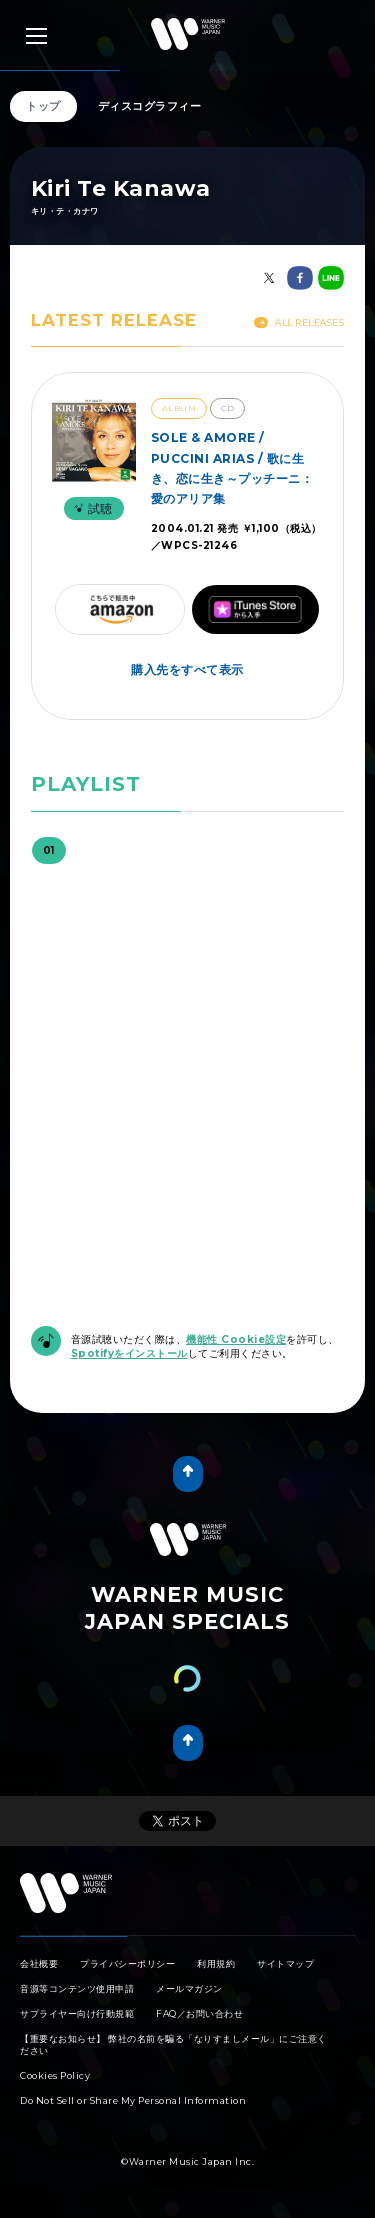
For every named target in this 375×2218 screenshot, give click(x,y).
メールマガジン (189, 1988)
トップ (43, 106)
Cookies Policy (55, 2075)
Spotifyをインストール (129, 1353)
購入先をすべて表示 (187, 669)
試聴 (91, 508)
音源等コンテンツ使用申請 (77, 1988)
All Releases (299, 322)
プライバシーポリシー (127, 1963)
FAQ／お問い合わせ (199, 2013)
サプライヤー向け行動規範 (77, 2013)
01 (49, 850)
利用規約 (216, 1963)
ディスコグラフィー (150, 106)
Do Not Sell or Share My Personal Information (133, 2100)
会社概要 (39, 1963)
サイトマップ (285, 1963)
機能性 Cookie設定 (236, 1339)
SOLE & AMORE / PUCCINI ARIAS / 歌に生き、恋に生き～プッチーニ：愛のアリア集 (232, 468)
